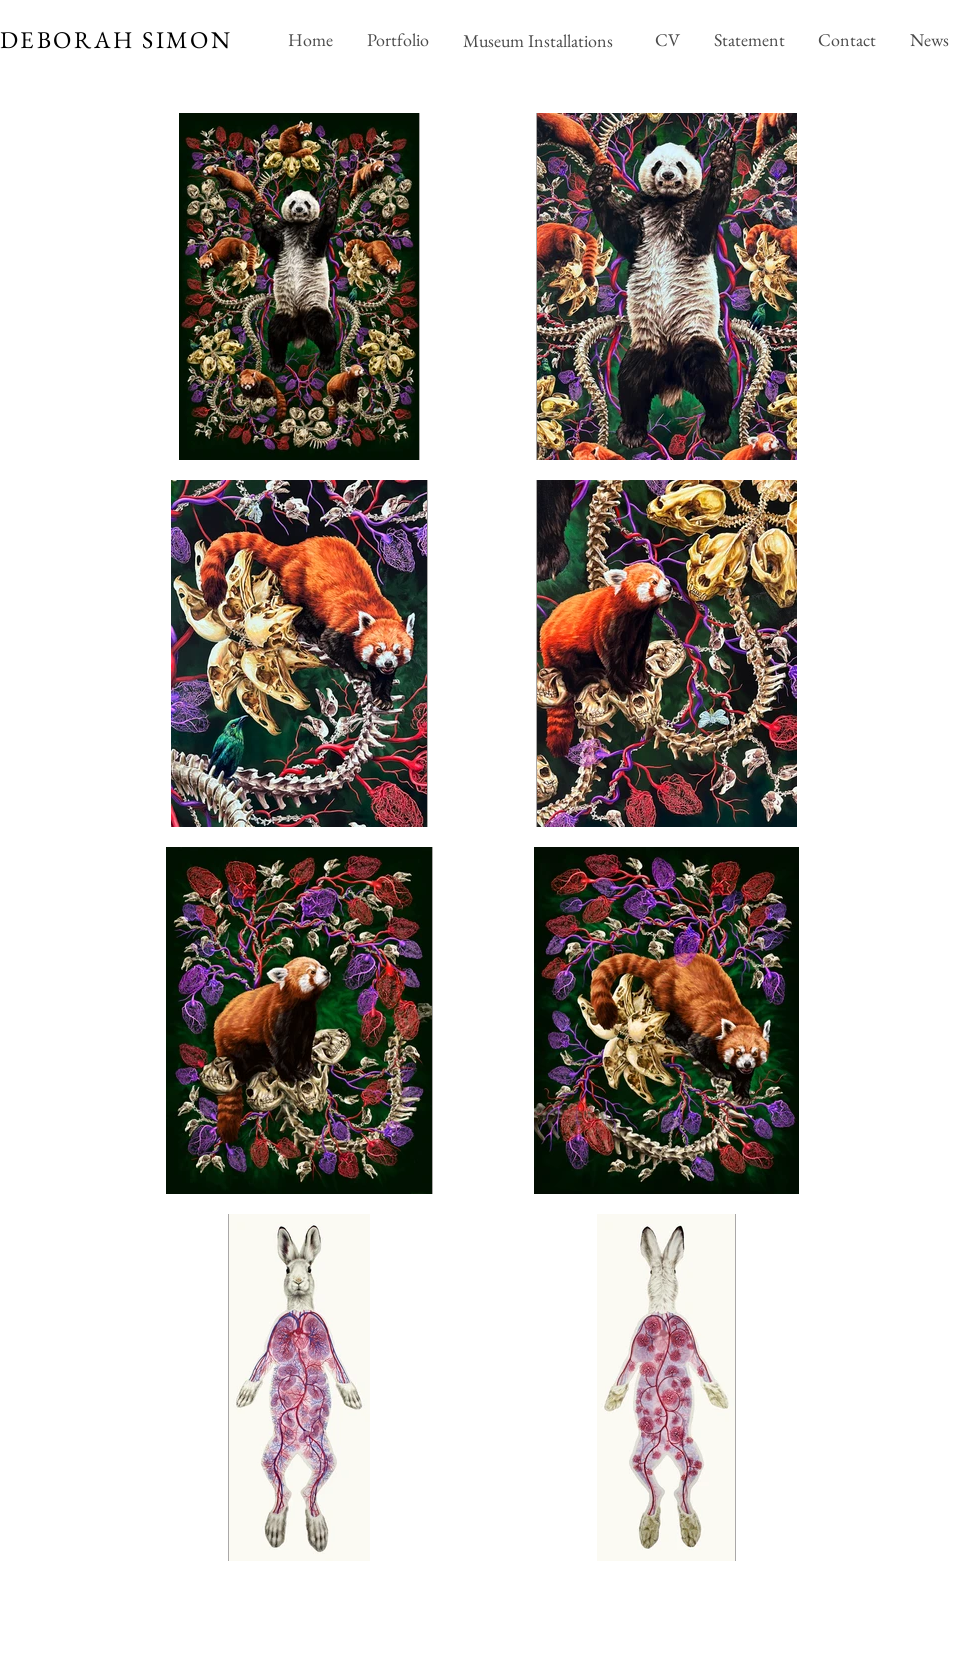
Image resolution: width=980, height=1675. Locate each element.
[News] (929, 40)
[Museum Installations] (540, 40)
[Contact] (846, 40)
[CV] (667, 40)
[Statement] (749, 40)
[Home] (310, 40)
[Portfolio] (397, 40)
